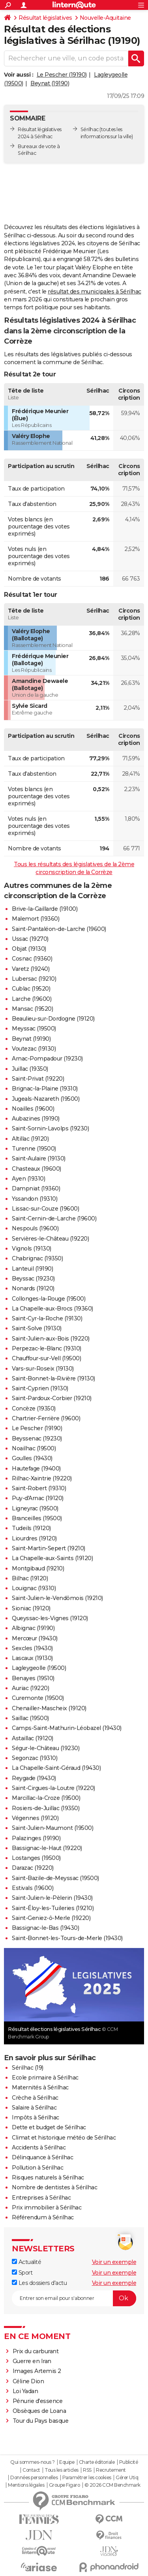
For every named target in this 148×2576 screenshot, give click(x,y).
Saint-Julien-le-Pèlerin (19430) (52, 1897)
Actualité (26, 2262)
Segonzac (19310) (34, 1758)
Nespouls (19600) (35, 1228)
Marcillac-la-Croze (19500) (46, 1797)
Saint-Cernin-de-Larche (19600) (54, 1218)
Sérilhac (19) (27, 2067)
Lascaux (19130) (32, 1658)
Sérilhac (90, 129)
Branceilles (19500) (37, 1518)
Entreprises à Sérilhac (41, 2197)
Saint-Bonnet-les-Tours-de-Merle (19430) (67, 1938)
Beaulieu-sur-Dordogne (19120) (53, 1018)
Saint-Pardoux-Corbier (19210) (52, 1398)
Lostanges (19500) (36, 1857)
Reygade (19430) (34, 1778)
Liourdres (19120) (34, 1538)
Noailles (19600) (33, 1108)
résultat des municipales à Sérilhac (94, 291)
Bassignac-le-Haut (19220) (47, 1848)
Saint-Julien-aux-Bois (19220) (51, 1338)
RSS (87, 2470)
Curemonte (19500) (38, 1698)
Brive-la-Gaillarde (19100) (44, 908)
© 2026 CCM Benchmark (112, 2485)
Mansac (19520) (32, 1008)
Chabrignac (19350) (37, 1258)
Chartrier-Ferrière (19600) (46, 1418)
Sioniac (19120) (31, 1608)
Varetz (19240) (30, 968)
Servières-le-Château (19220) (50, 1238)
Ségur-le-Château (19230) (45, 1748)
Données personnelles (34, 2477)
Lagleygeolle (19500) (39, 1668)
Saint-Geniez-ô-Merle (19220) (51, 1918)
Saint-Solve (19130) (37, 1328)
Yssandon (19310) (34, 1198)
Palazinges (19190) (36, 1838)
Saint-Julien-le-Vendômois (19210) (57, 1598)
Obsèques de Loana (39, 2410)
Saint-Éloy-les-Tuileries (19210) (53, 1908)
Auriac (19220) (30, 1688)
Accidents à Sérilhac (39, 2147)
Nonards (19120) (33, 1288)
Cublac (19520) (31, 988)
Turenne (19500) (34, 1148)
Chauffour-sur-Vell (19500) (46, 1358)
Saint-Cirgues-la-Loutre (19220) (53, 1788)
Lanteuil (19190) (32, 1268)
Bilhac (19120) (30, 1578)
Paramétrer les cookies (86, 2477)
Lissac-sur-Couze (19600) (45, 1208)
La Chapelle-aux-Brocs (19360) (52, 1308)
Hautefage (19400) (36, 1468)
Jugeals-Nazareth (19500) (45, 1098)
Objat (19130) (29, 948)
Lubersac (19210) (34, 978)
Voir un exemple (114, 2262)
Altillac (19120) (30, 1138)
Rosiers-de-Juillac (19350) (45, 1808)
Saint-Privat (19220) (38, 1078)
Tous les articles (62, 2470)
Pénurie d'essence (38, 2401)
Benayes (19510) (33, 1678)
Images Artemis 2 (37, 2371)
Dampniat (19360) (36, 1188)
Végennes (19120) (35, 1818)
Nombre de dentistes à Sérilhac (54, 2187)
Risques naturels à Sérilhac (48, 2177)
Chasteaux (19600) (36, 1168)
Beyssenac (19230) (37, 1438)
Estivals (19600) (32, 1888)
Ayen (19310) (28, 1178)
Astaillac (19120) (32, 1738)
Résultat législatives (45, 17)
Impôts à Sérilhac (35, 2117)
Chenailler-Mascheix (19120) (49, 1708)
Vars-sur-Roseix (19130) (43, 1368)
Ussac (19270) (30, 938)
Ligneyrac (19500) (35, 1508)
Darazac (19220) (33, 1867)
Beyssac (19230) (33, 1278)
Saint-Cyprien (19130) (40, 1388)
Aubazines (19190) (36, 1118)
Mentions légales (26, 2485)
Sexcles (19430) (32, 1648)
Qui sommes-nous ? (32, 2462)
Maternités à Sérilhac (40, 2087)
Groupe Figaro (64, 2485)
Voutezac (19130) (34, 1048)
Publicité (128, 2462)
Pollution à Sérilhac (37, 2167)
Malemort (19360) (35, 918)
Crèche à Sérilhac (35, 2097)
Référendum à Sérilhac (43, 2217)
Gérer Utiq (127, 2477)
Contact (31, 2470)
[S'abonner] (74, 2298)
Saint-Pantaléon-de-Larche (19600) (59, 929)
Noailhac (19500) (34, 1448)
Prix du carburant (36, 2351)
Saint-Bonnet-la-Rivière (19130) (53, 1378)
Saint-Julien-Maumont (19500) (52, 1827)
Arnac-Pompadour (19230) (47, 1058)
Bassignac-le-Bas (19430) (45, 1927)
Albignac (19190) (33, 1628)
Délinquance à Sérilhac (42, 2157)
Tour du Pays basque (41, 2420)
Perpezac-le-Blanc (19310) (46, 1348)
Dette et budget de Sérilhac (49, 2127)
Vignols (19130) (31, 1248)
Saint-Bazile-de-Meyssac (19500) (55, 1878)
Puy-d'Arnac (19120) (38, 1498)
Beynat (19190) (49, 83)
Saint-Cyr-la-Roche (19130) (47, 1318)
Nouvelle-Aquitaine (105, 17)
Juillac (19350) (30, 1068)
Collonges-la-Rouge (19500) (48, 1298)
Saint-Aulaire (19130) (39, 1158)
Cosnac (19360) (32, 958)
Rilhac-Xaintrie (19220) (42, 1478)
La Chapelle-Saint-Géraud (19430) (56, 1767)
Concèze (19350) (34, 1408)
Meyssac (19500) (34, 1028)
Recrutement (111, 2470)
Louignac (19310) (34, 1588)
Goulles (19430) (32, 1458)
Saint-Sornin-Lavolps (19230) (50, 1128)
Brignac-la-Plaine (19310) (45, 1088)
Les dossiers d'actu (39, 2282)
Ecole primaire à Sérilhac (45, 2077)
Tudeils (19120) (31, 1528)
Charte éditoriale (97, 2462)
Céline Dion (28, 2381)
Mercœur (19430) (35, 1638)
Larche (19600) (31, 998)
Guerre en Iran (32, 2361)
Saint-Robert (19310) (39, 1488)
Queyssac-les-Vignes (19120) (50, 1618)
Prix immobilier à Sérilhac (46, 2207)
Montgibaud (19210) (38, 1568)
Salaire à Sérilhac (34, 2107)
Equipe (66, 2462)
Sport (22, 2272)
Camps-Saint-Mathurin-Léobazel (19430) (67, 1728)
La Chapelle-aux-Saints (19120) (52, 1558)
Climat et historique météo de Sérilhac (64, 2137)
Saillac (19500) (30, 1718)
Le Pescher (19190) (62, 74)
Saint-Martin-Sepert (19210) (48, 1548)
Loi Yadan (25, 2391)
